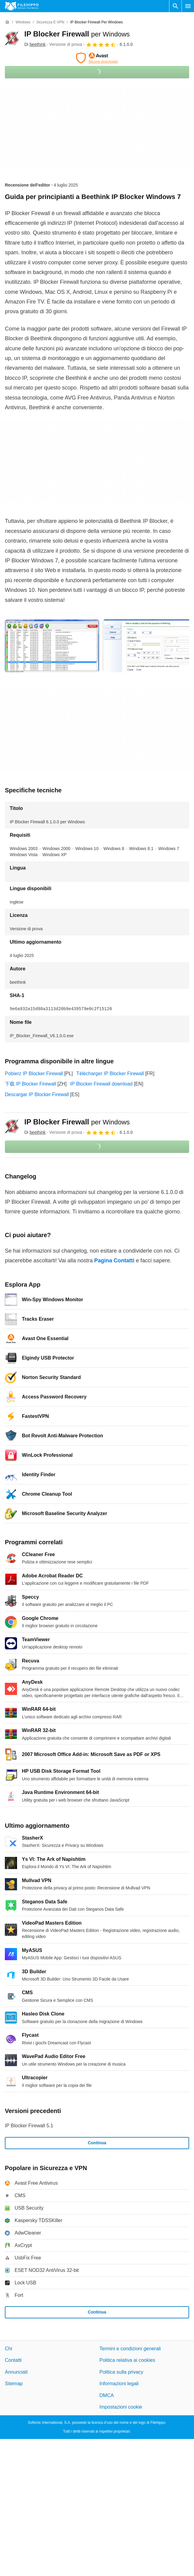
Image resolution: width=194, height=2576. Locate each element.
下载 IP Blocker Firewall (30, 1083)
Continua (97, 2143)
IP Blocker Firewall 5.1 (29, 2125)
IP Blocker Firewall (77, 34)
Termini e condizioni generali (130, 2348)
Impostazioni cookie (120, 2407)
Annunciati (16, 2372)
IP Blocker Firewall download (101, 1083)
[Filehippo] (22, 6)
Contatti (13, 2360)
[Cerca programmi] (175, 6)
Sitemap (14, 2383)
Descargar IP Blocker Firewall (37, 1094)
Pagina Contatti (114, 1260)
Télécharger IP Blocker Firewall (110, 1073)
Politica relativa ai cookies (127, 2360)
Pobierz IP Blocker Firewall (34, 1073)
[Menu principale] (188, 6)
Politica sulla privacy (121, 2372)
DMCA (106, 2395)
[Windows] (23, 22)
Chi (8, 2348)
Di (35, 44)
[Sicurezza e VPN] (50, 22)
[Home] (7, 22)
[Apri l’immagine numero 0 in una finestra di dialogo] (52, 645)
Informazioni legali (119, 2383)
